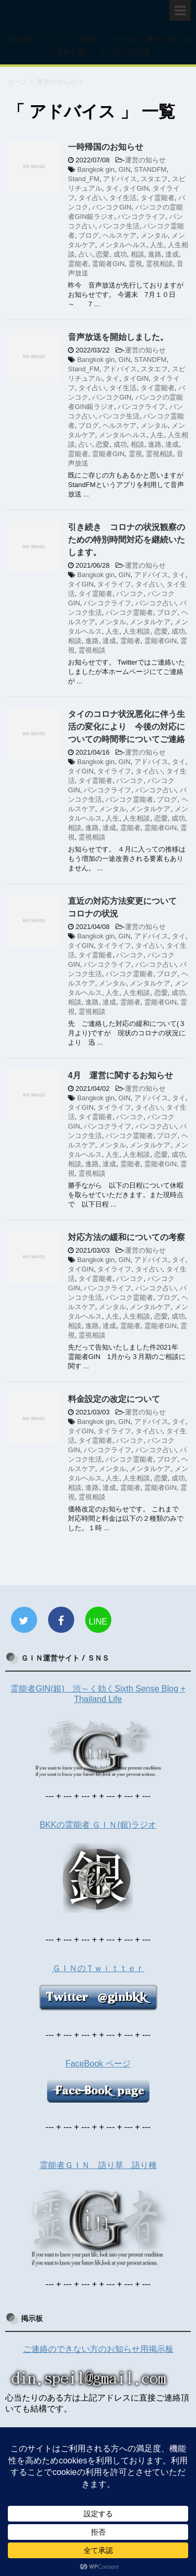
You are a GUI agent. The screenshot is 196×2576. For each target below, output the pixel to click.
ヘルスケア (119, 235)
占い (85, 254)
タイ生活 (122, 198)
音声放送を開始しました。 (118, 337)
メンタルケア (150, 622)
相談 (137, 254)
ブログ (88, 235)
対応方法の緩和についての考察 (126, 1237)
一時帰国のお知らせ (105, 146)
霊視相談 (159, 264)
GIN (124, 169)
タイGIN (135, 188)
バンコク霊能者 (129, 612)
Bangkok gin (96, 169)
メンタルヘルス (122, 245)
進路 (155, 254)
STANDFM (150, 169)
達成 (172, 254)
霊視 (135, 264)
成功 (120, 254)
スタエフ (154, 179)
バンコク (129, 594)
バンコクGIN (111, 207)
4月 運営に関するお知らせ (120, 1075)
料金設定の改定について (114, 1399)
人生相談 (136, 631)
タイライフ (114, 584)
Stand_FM (83, 179)
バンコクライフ (141, 216)
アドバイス (120, 179)
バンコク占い (155, 603)
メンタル (154, 235)
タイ (112, 188)
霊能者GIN (108, 264)
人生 (157, 245)
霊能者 (78, 264)
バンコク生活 (119, 226)
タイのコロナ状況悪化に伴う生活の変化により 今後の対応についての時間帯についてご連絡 (126, 727)
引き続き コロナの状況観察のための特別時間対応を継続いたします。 (126, 540)
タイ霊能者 (158, 198)
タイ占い (92, 198)
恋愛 (102, 254)
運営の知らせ (145, 160)
